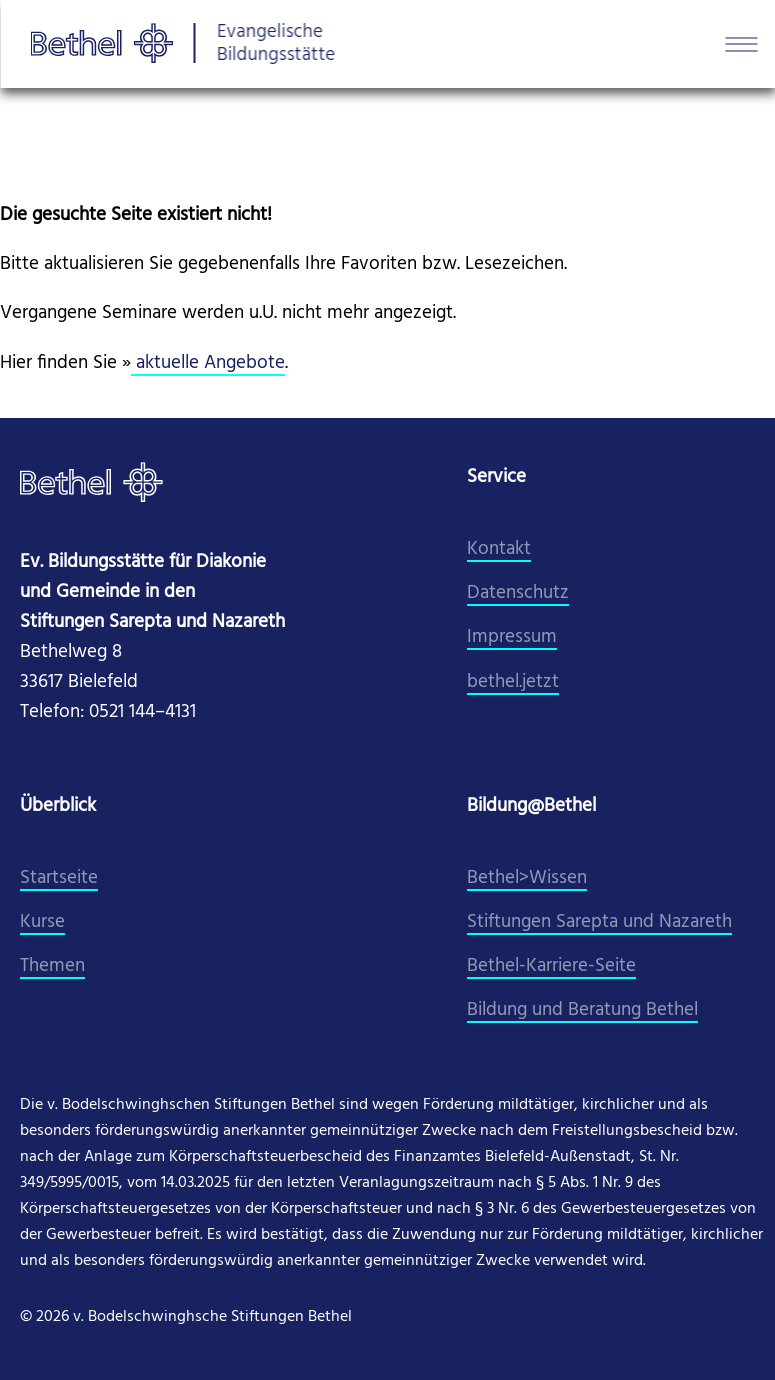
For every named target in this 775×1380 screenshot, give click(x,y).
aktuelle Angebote (208, 363)
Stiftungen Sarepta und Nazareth (599, 922)
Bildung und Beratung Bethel (582, 1010)
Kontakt (499, 549)
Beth (486, 966)
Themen (52, 966)
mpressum (514, 637)
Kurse (42, 922)
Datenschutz (518, 593)
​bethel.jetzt (513, 682)
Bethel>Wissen (527, 878)
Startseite (59, 878)
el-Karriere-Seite (570, 966)
